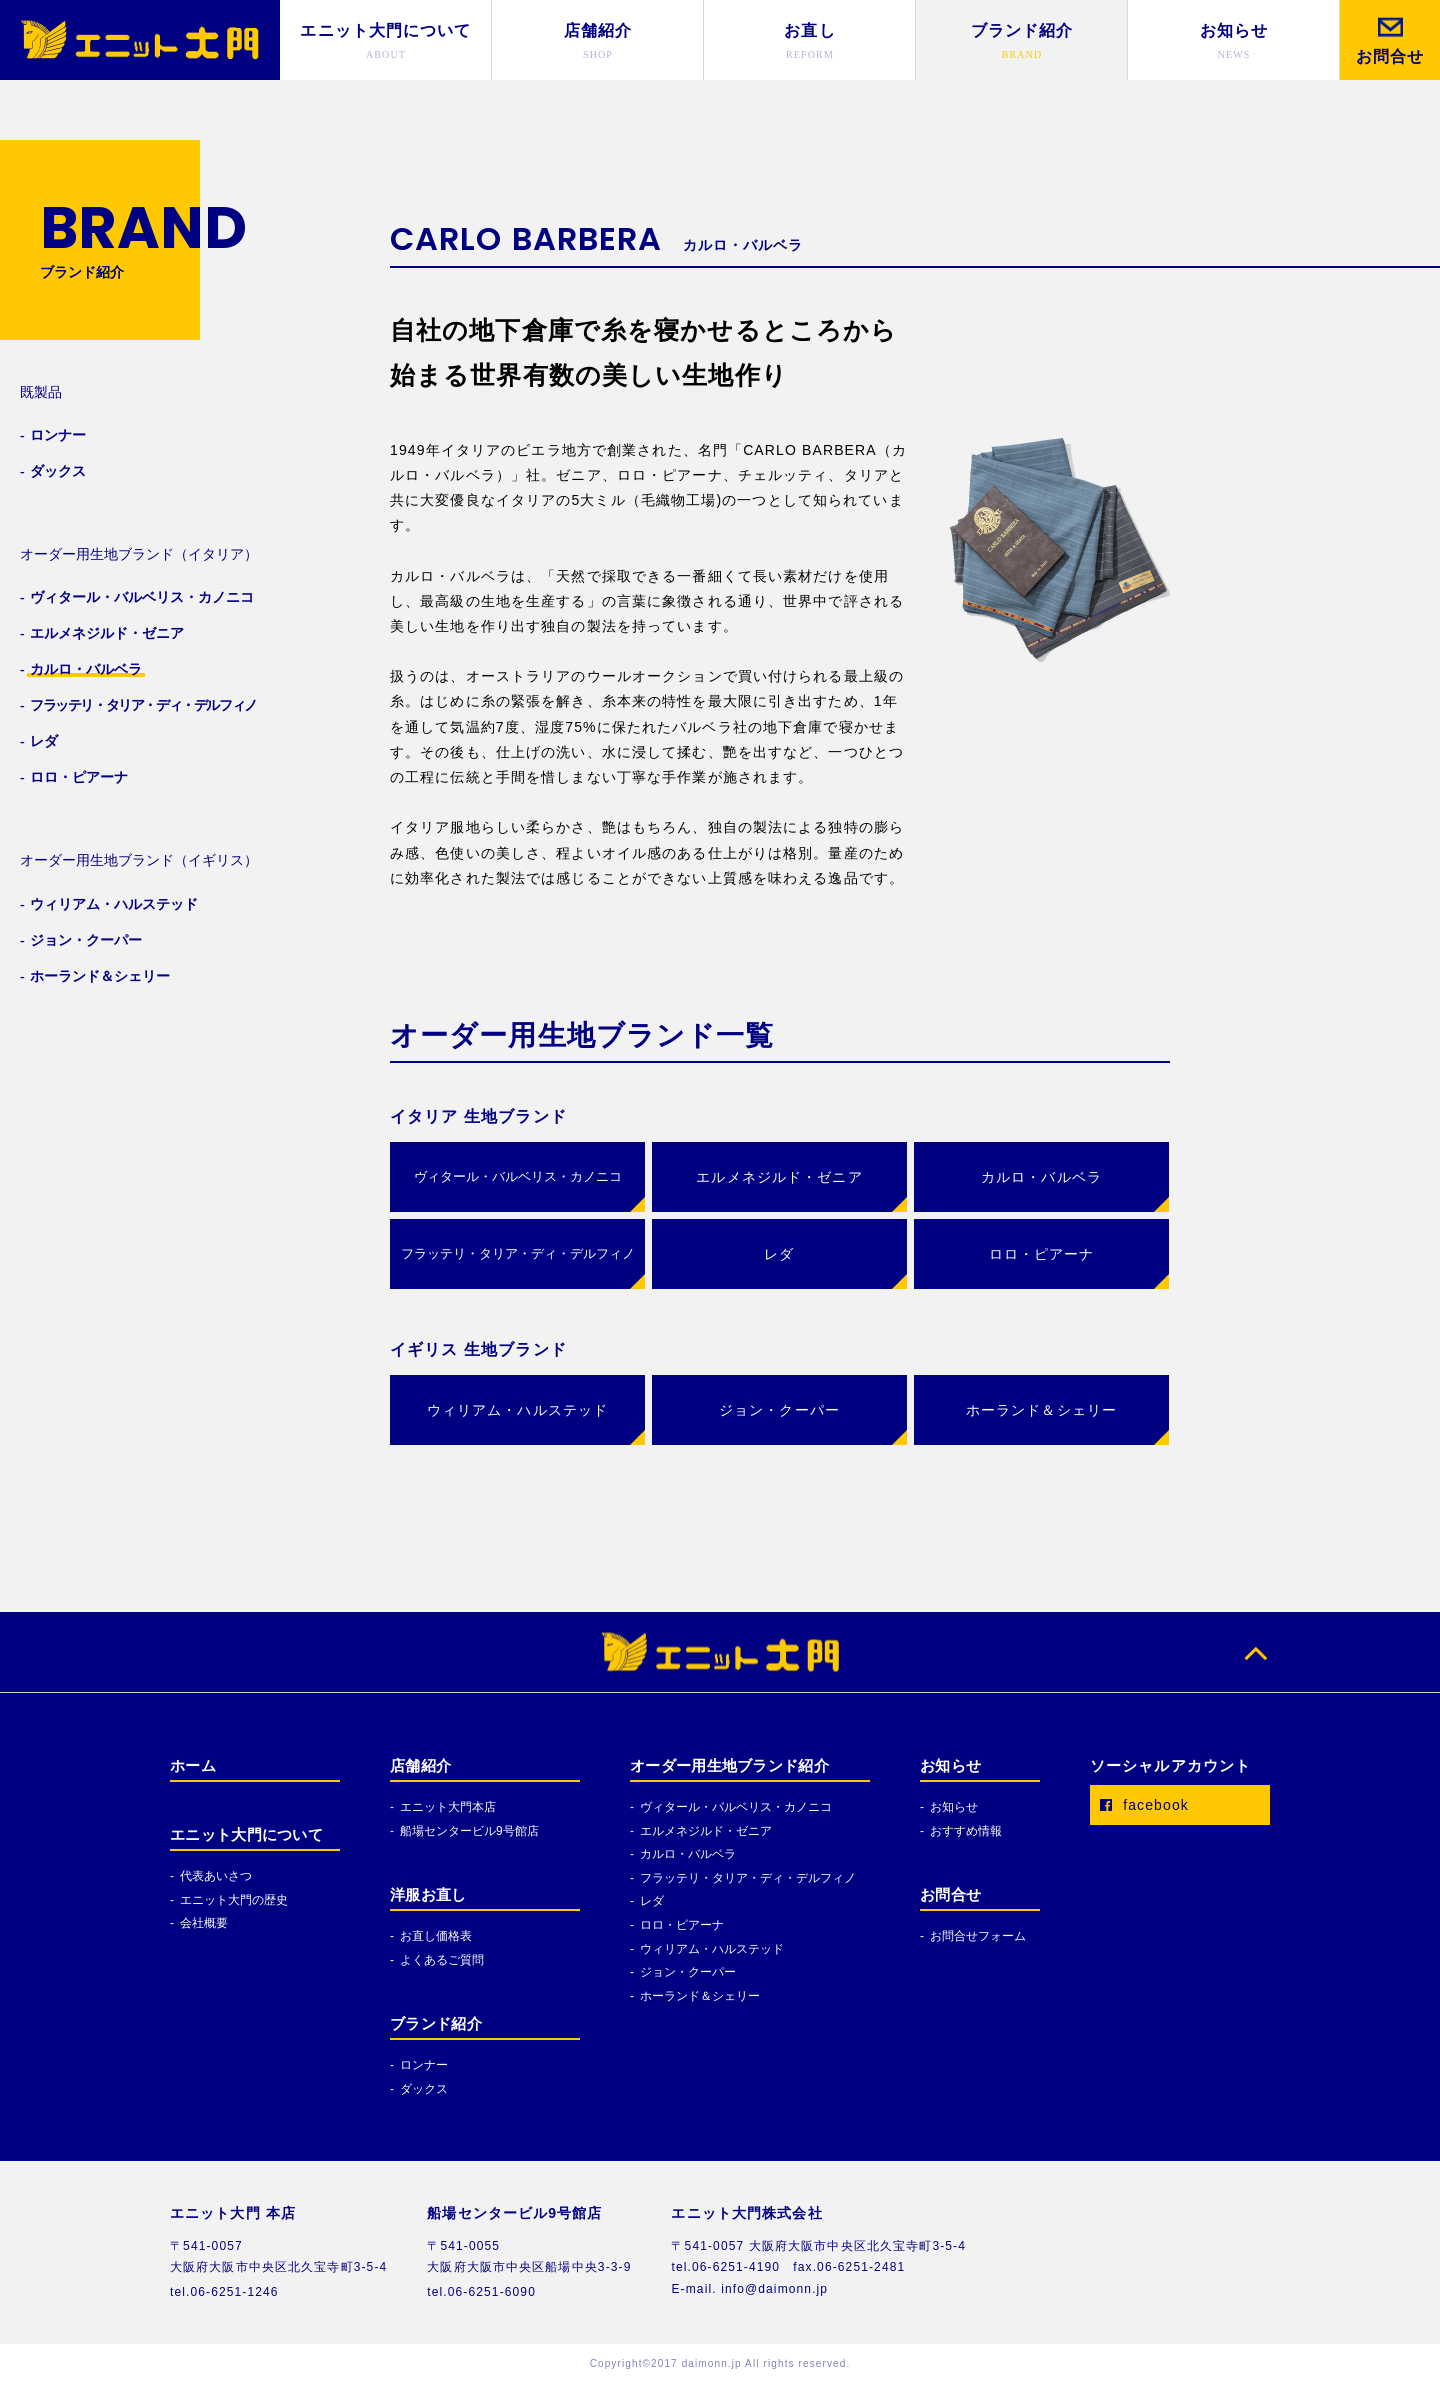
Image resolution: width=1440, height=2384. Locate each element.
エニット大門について (246, 1835)
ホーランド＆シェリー (700, 1996)
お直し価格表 (436, 1936)
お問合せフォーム (978, 1936)
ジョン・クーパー (688, 1972)
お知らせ (950, 1766)
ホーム (193, 1766)
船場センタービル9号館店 (469, 1831)
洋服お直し (428, 1895)
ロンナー (424, 2065)
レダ (652, 1901)
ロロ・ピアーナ (682, 1925)
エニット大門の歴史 (234, 1900)
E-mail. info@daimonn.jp (749, 2289)
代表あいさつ (216, 1876)
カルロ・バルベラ (688, 1854)
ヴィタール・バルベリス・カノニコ (518, 1176)
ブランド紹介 (436, 2024)
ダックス (424, 2089)
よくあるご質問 (442, 1960)
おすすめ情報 (966, 1831)
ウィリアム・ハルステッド (712, 1949)
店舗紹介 (420, 1766)
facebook (1139, 1805)
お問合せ (950, 1895)
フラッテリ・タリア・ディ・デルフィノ (518, 1253)
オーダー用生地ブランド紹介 (729, 1766)
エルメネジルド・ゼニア (706, 1831)
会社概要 (204, 1923)
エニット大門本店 (448, 1807)
